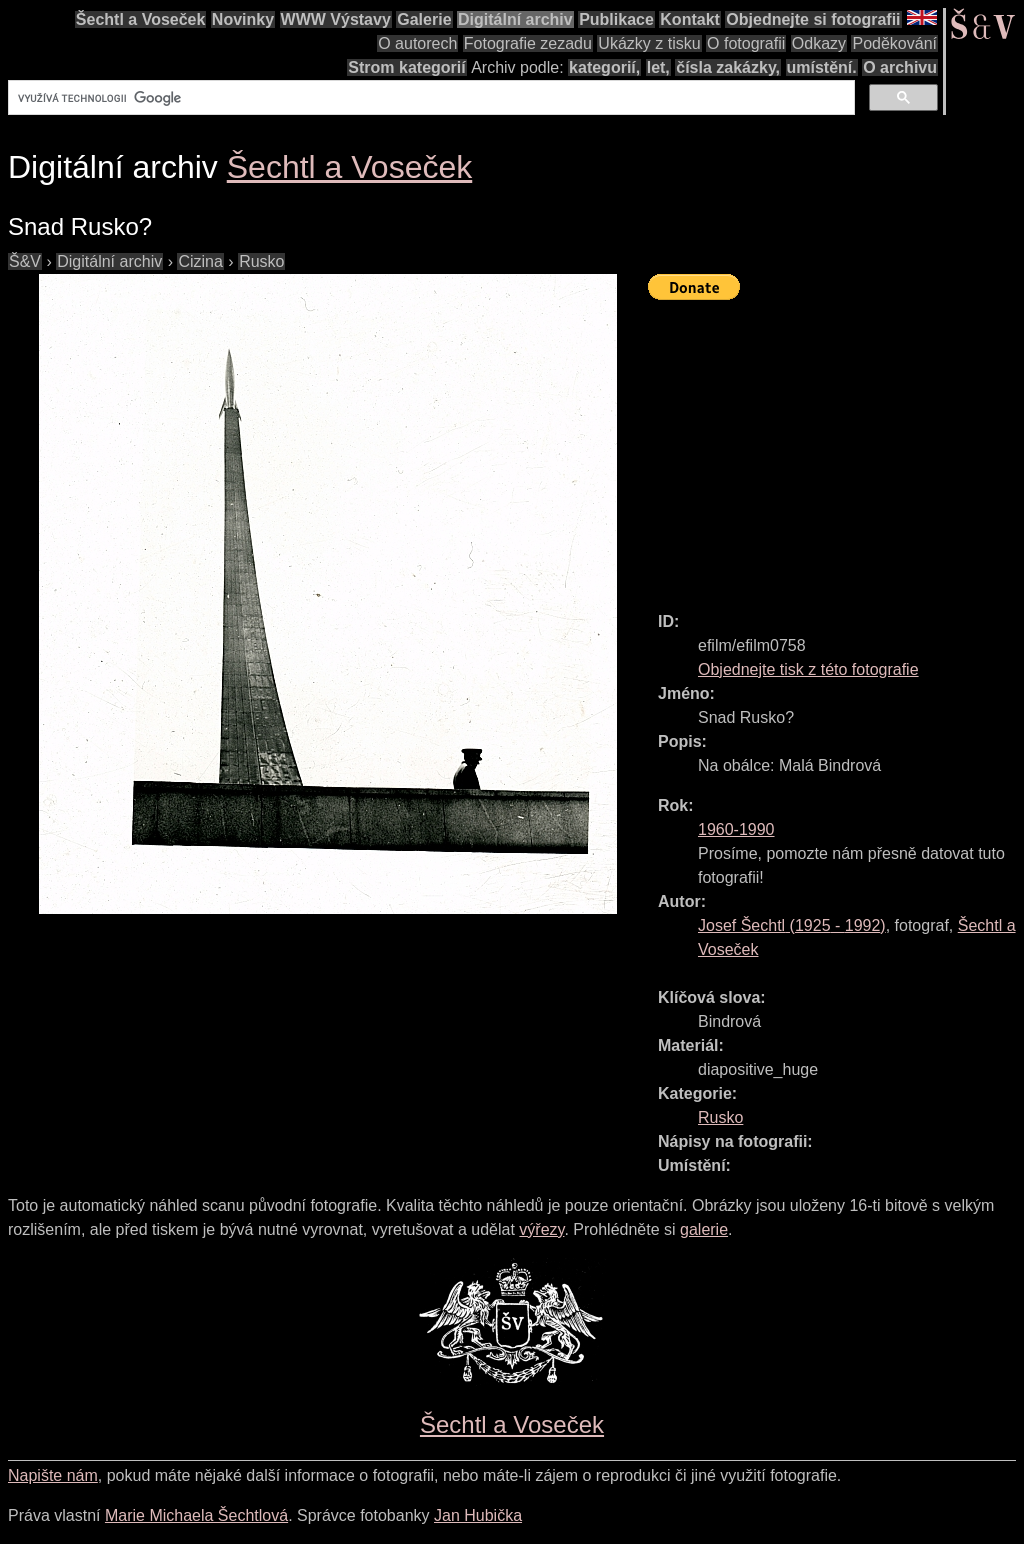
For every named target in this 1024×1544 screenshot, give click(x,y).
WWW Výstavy (336, 19)
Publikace (616, 19)
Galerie (424, 19)
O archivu (900, 67)
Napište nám (53, 1475)
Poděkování (894, 43)
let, (658, 67)
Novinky (243, 19)
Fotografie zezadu (528, 43)
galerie (704, 1229)
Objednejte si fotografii (813, 19)
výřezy (541, 1229)
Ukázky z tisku (649, 43)
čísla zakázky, (728, 67)
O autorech (417, 43)
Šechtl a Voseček (141, 19)
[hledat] (429, 98)
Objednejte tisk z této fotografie (808, 669)
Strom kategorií (406, 67)
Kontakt (690, 19)
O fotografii (746, 43)
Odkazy (819, 43)
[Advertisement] (836, 447)
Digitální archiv (515, 19)
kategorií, (604, 67)
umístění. (822, 67)
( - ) (792, 925)
